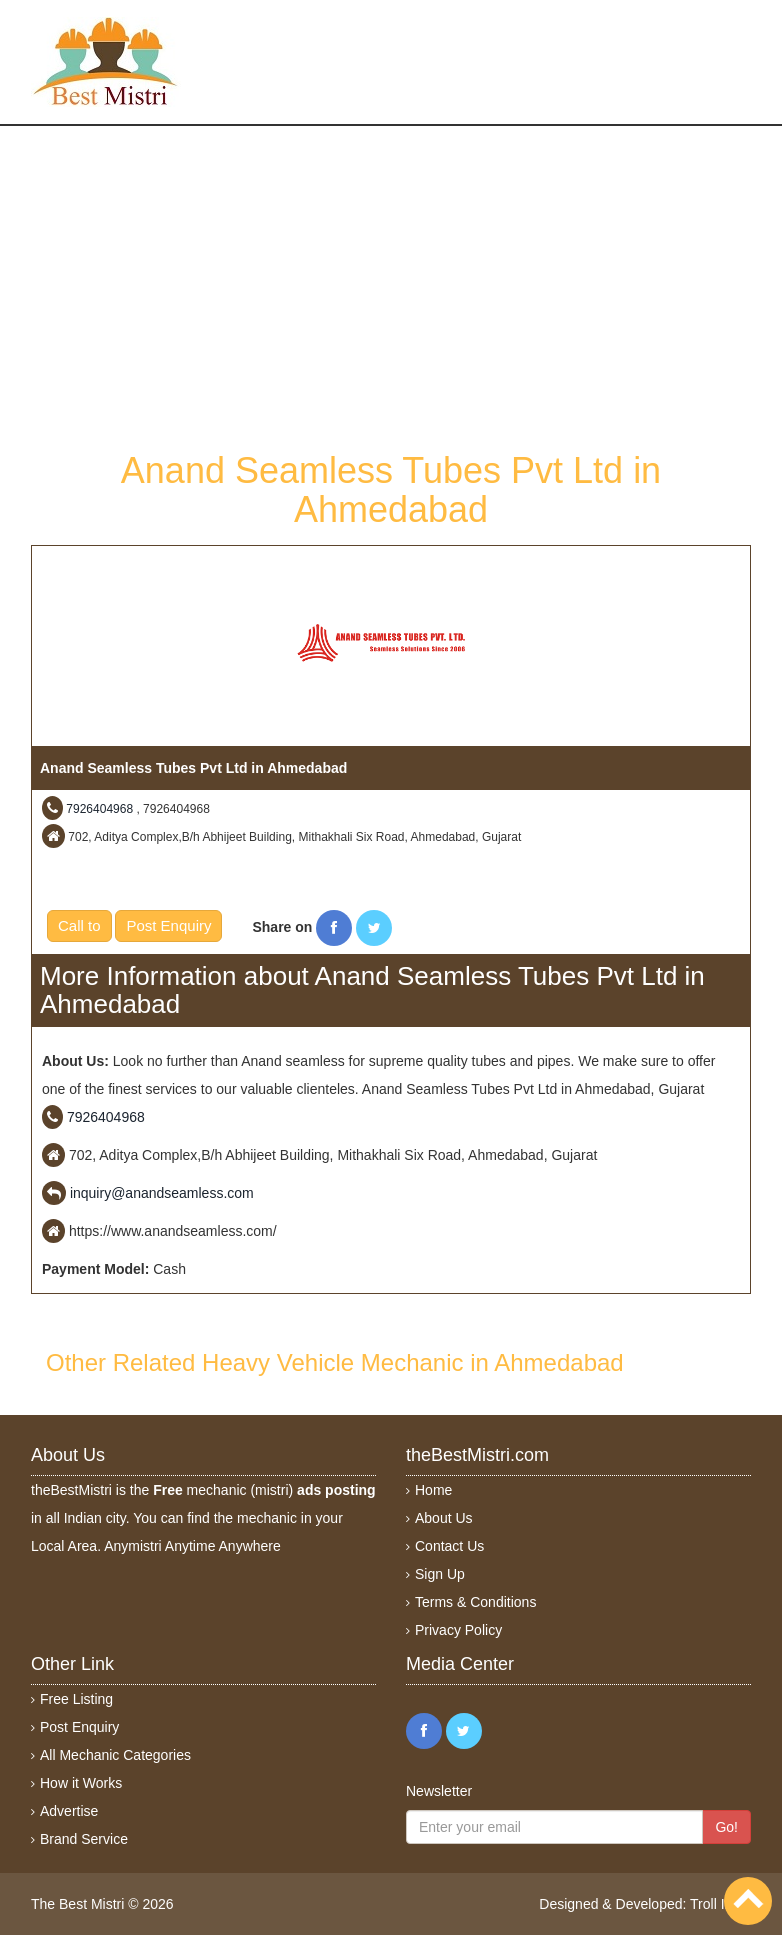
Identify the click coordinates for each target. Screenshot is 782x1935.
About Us (444, 1518)
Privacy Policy (458, 1630)
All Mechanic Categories (115, 1755)
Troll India (720, 1904)
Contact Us (449, 1546)
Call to (79, 925)
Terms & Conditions (475, 1602)
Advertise (69, 1811)
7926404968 (99, 809)
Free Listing (76, 1699)
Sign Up (440, 1574)
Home (433, 1490)
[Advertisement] (391, 286)
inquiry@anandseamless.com (162, 1193)
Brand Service (84, 1839)
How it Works (81, 1783)
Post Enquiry (168, 925)
